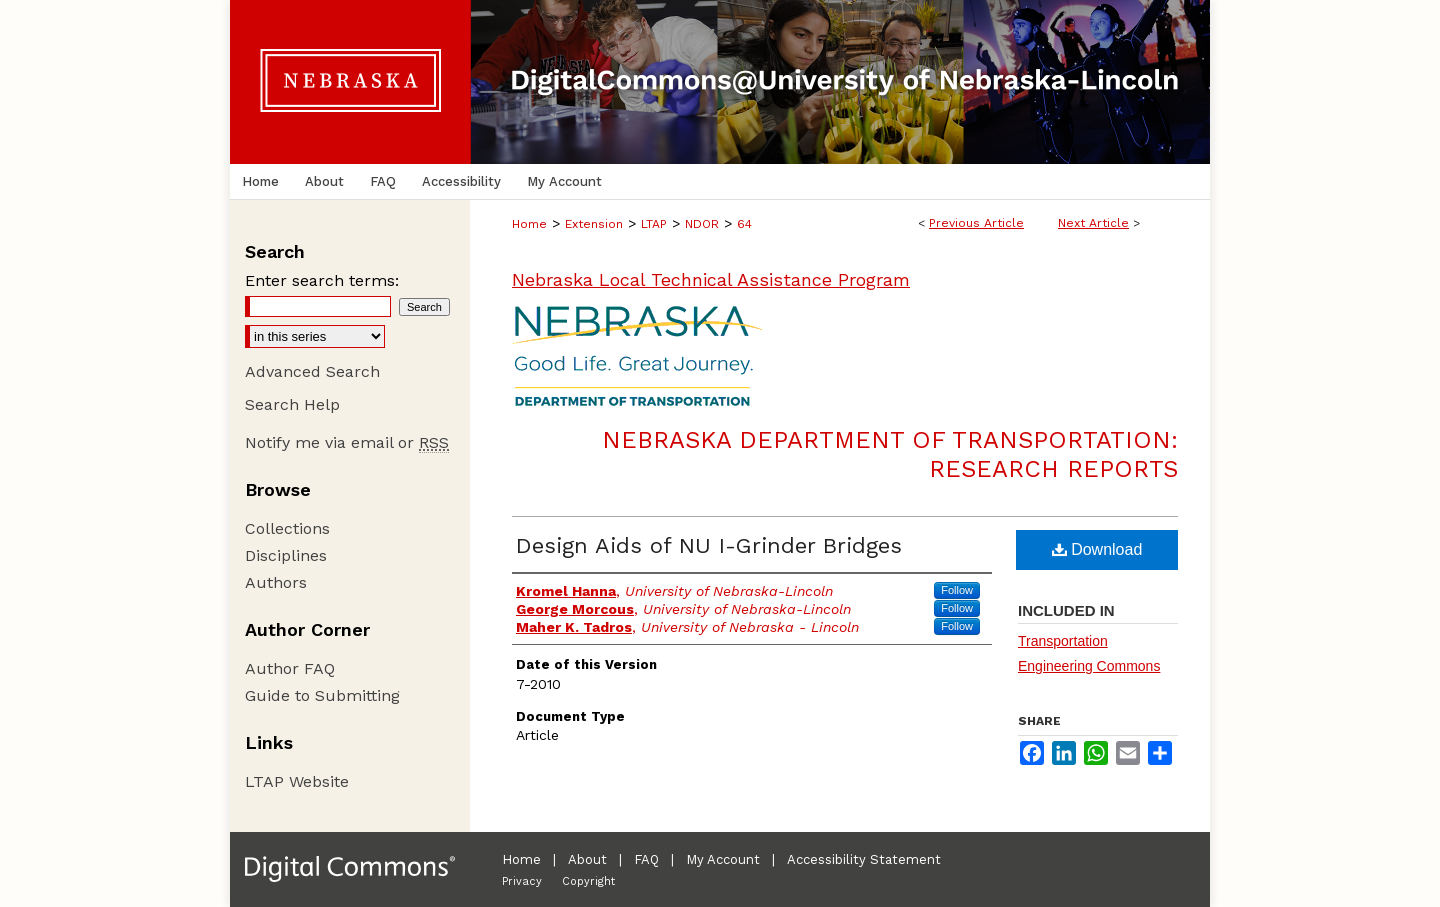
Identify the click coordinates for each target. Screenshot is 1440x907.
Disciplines (286, 555)
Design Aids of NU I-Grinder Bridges (709, 545)
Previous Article (976, 223)
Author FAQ (290, 668)
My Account (723, 859)
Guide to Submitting (322, 695)
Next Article (1093, 223)
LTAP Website (297, 781)
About (587, 859)
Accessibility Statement (864, 859)
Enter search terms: (322, 280)
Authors (276, 582)
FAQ (646, 859)
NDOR (702, 224)
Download (1097, 549)
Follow (957, 590)
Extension (594, 224)
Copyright (588, 881)
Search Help (292, 404)
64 (744, 224)
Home (529, 224)
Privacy (522, 881)
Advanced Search (312, 371)
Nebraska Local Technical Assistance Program (711, 279)
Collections (287, 528)
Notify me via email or (347, 442)
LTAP (654, 224)
